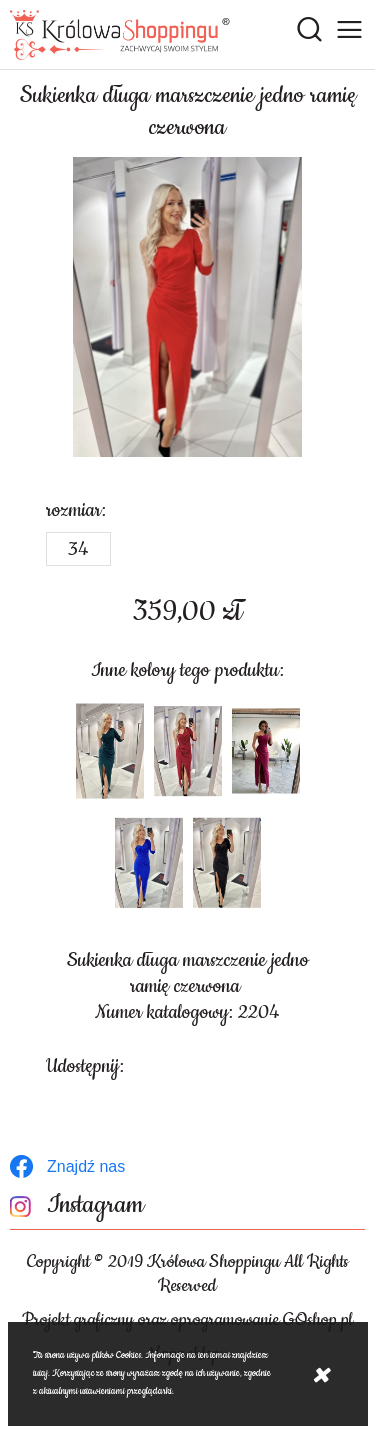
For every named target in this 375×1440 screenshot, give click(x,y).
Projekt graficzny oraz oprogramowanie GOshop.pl (187, 1320)
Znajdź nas (86, 1166)
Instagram (95, 1205)
